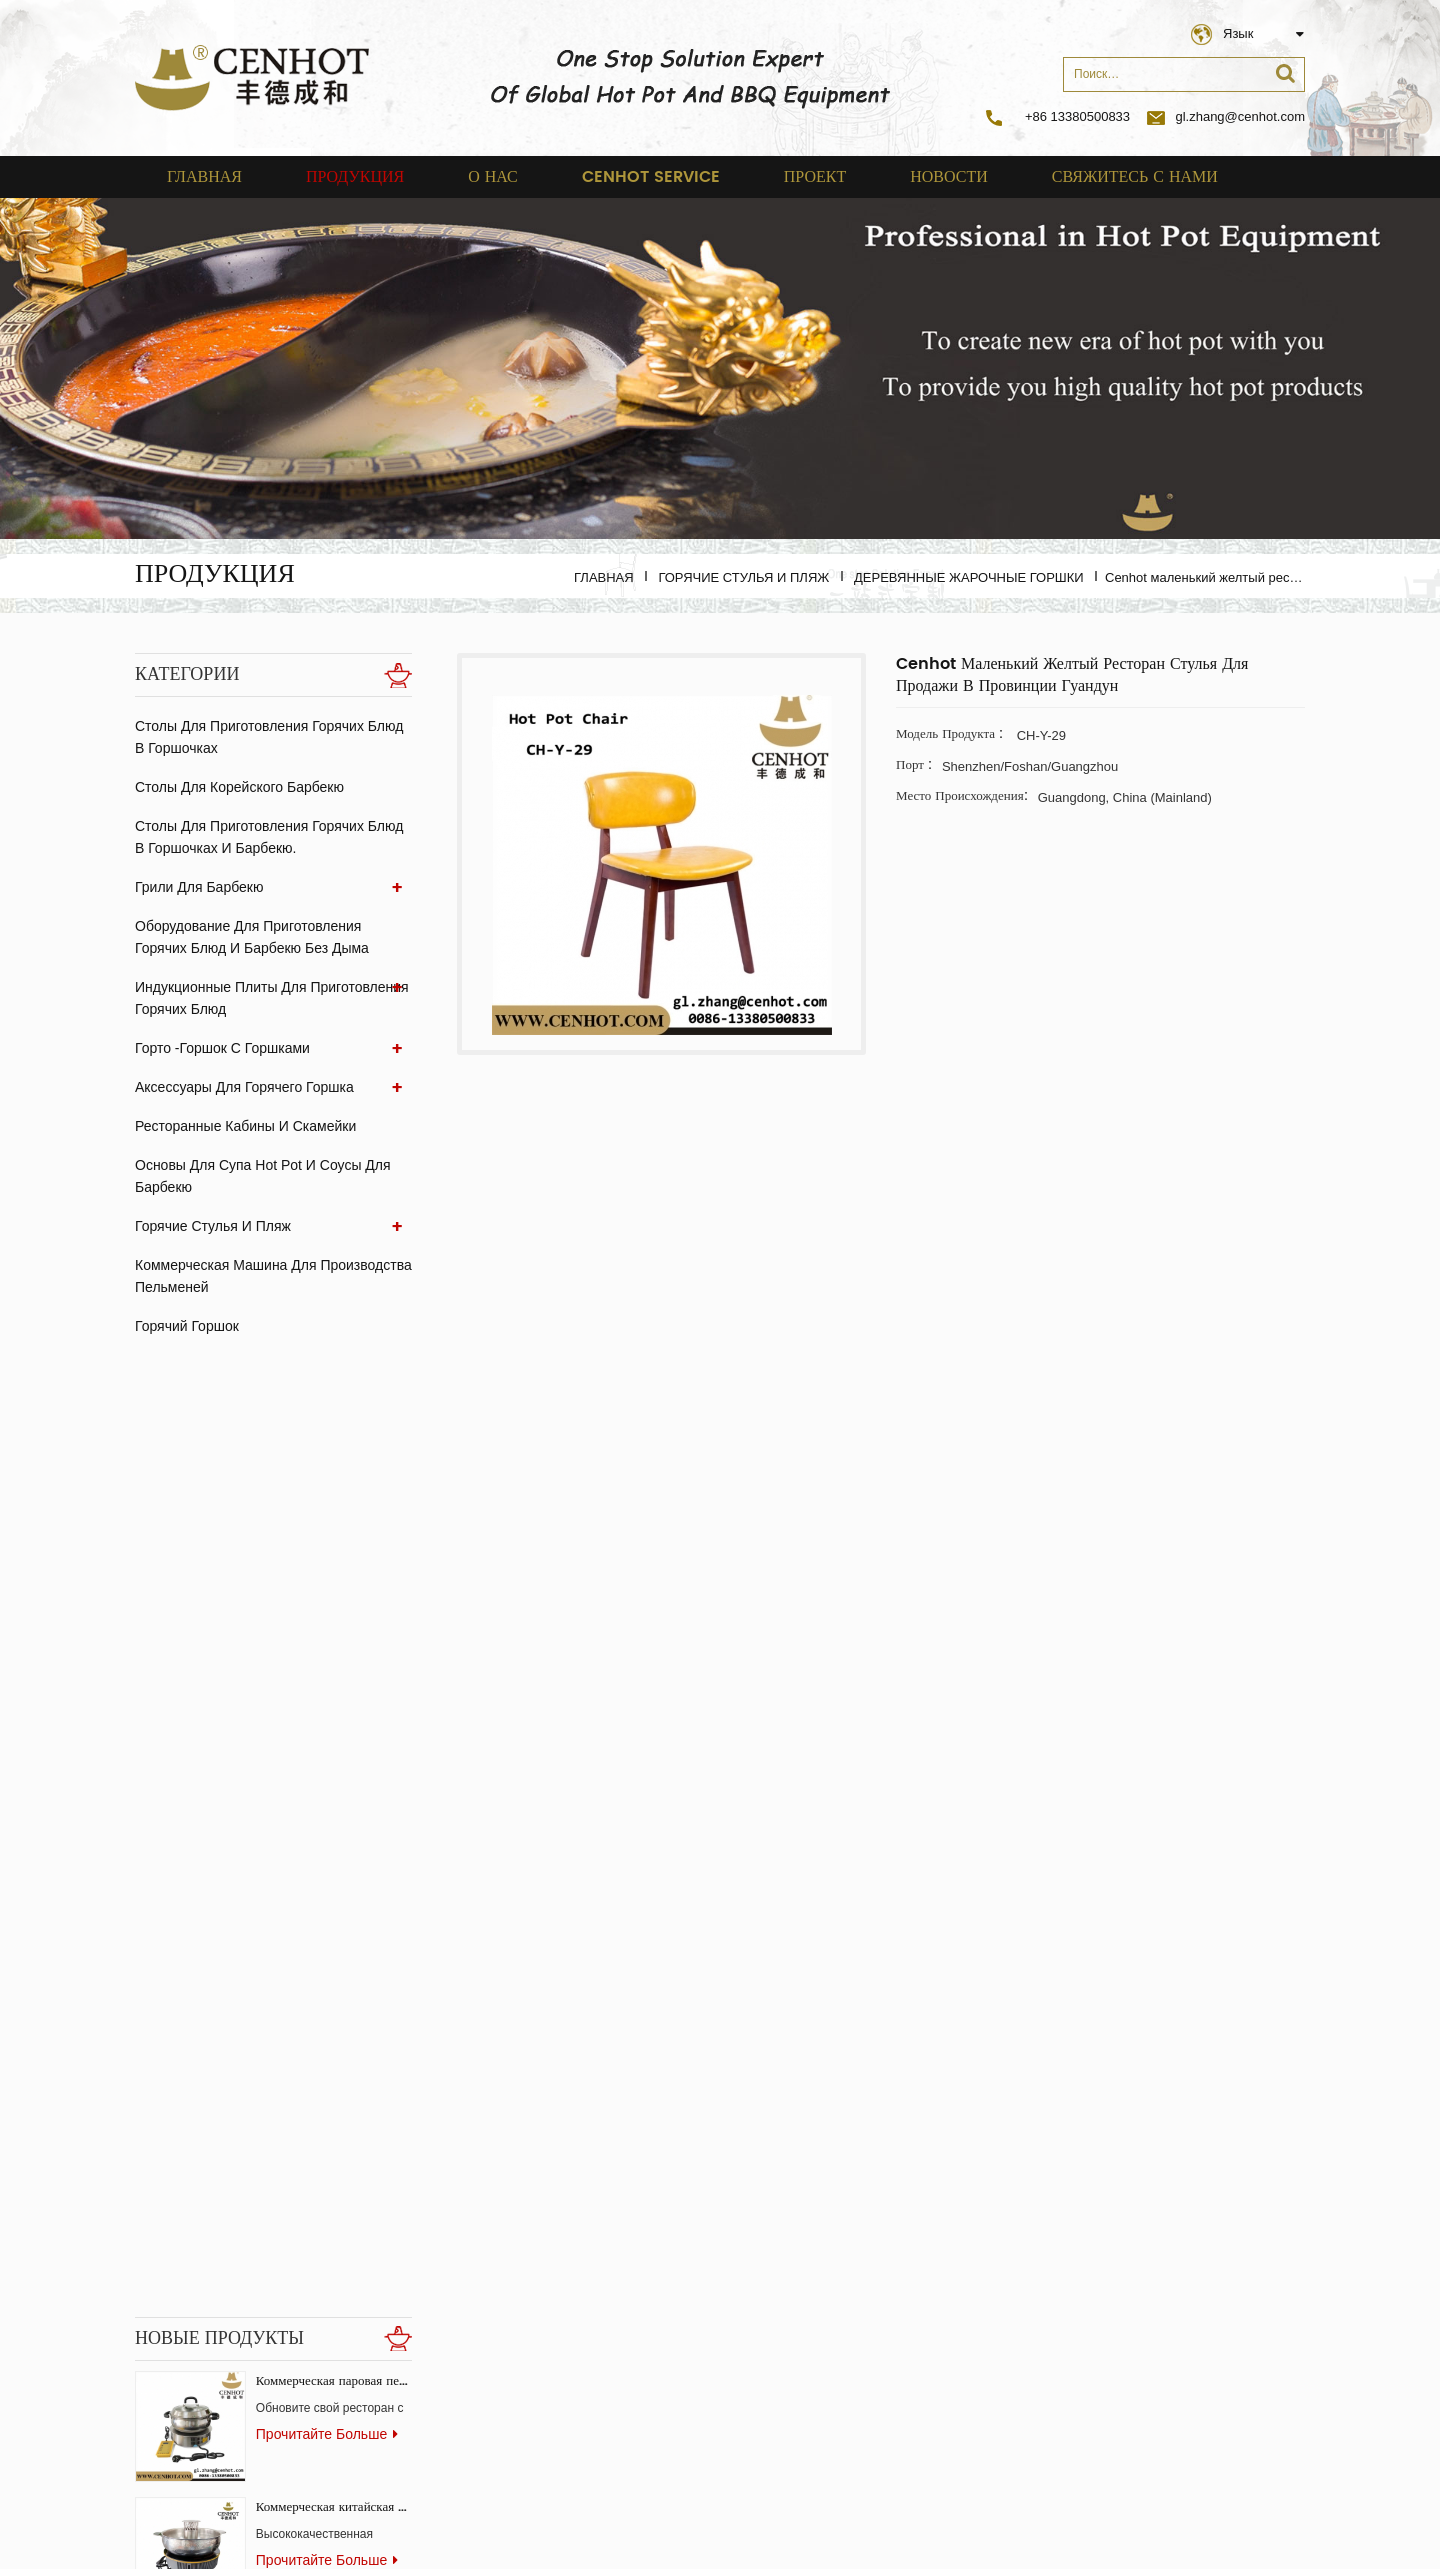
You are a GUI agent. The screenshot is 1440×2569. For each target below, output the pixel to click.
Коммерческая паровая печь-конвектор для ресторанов (334, 1435)
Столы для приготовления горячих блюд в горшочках (269, 737)
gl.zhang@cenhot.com (1225, 117)
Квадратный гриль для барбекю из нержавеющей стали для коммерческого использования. (334, 1687)
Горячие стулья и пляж (743, 577)
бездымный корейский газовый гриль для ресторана (334, 2316)
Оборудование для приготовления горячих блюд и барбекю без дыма (252, 937)
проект (815, 177)
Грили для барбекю (199, 887)
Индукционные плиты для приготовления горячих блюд (272, 998)
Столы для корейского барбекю (239, 787)
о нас (493, 177)
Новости (949, 177)
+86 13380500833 (1077, 116)
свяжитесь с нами (1135, 177)
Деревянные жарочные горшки (969, 577)
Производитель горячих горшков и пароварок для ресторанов (334, 1938)
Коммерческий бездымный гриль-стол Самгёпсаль (334, 1813)
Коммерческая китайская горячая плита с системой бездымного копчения (334, 1561)
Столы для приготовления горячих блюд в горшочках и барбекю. (269, 837)
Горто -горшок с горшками (222, 1048)
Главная (204, 177)
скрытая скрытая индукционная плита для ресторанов (334, 2190)
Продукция (355, 177)
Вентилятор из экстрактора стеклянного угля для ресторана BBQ (334, 2064)
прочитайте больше (327, 1488)
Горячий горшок (187, 1326)
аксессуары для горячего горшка (244, 1087)
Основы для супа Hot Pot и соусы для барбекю (263, 1176)
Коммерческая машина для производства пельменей (273, 1276)
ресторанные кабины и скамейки (245, 1126)
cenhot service (651, 177)
